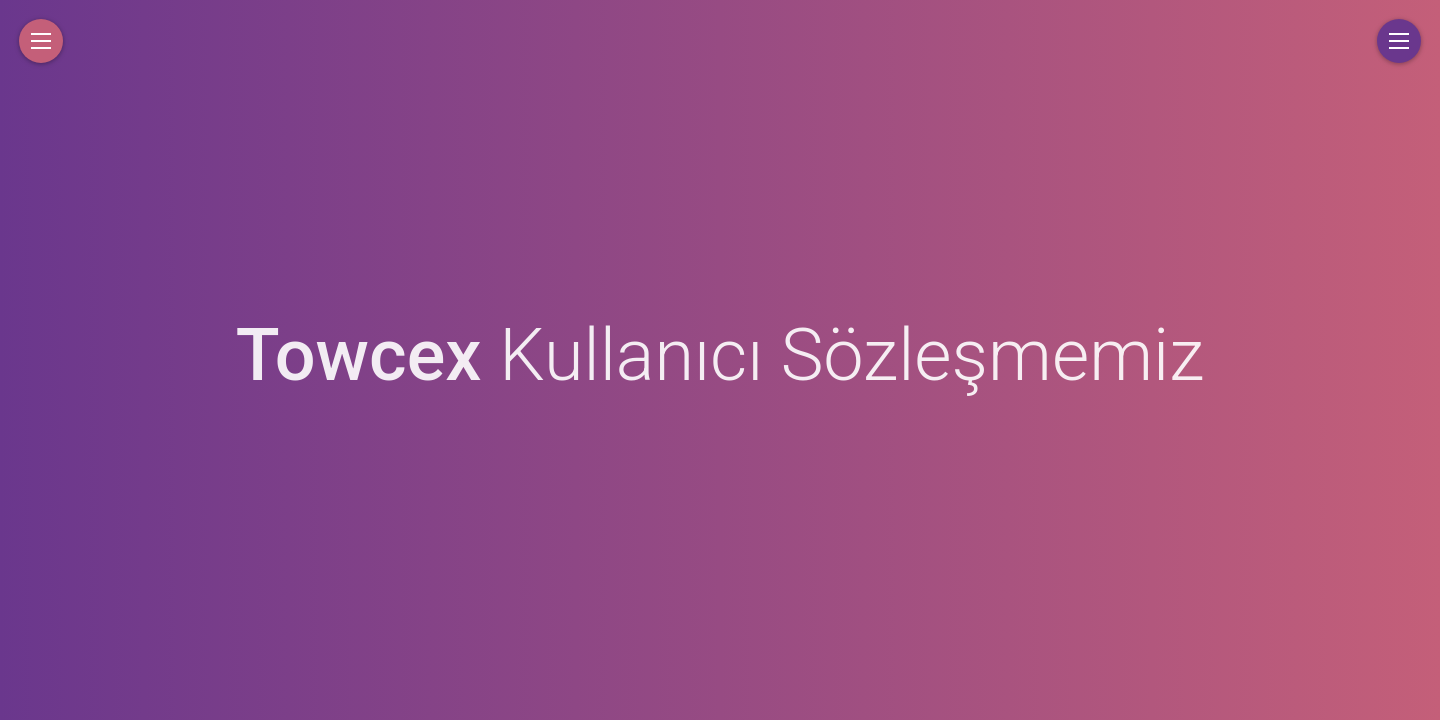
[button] (41, 41)
